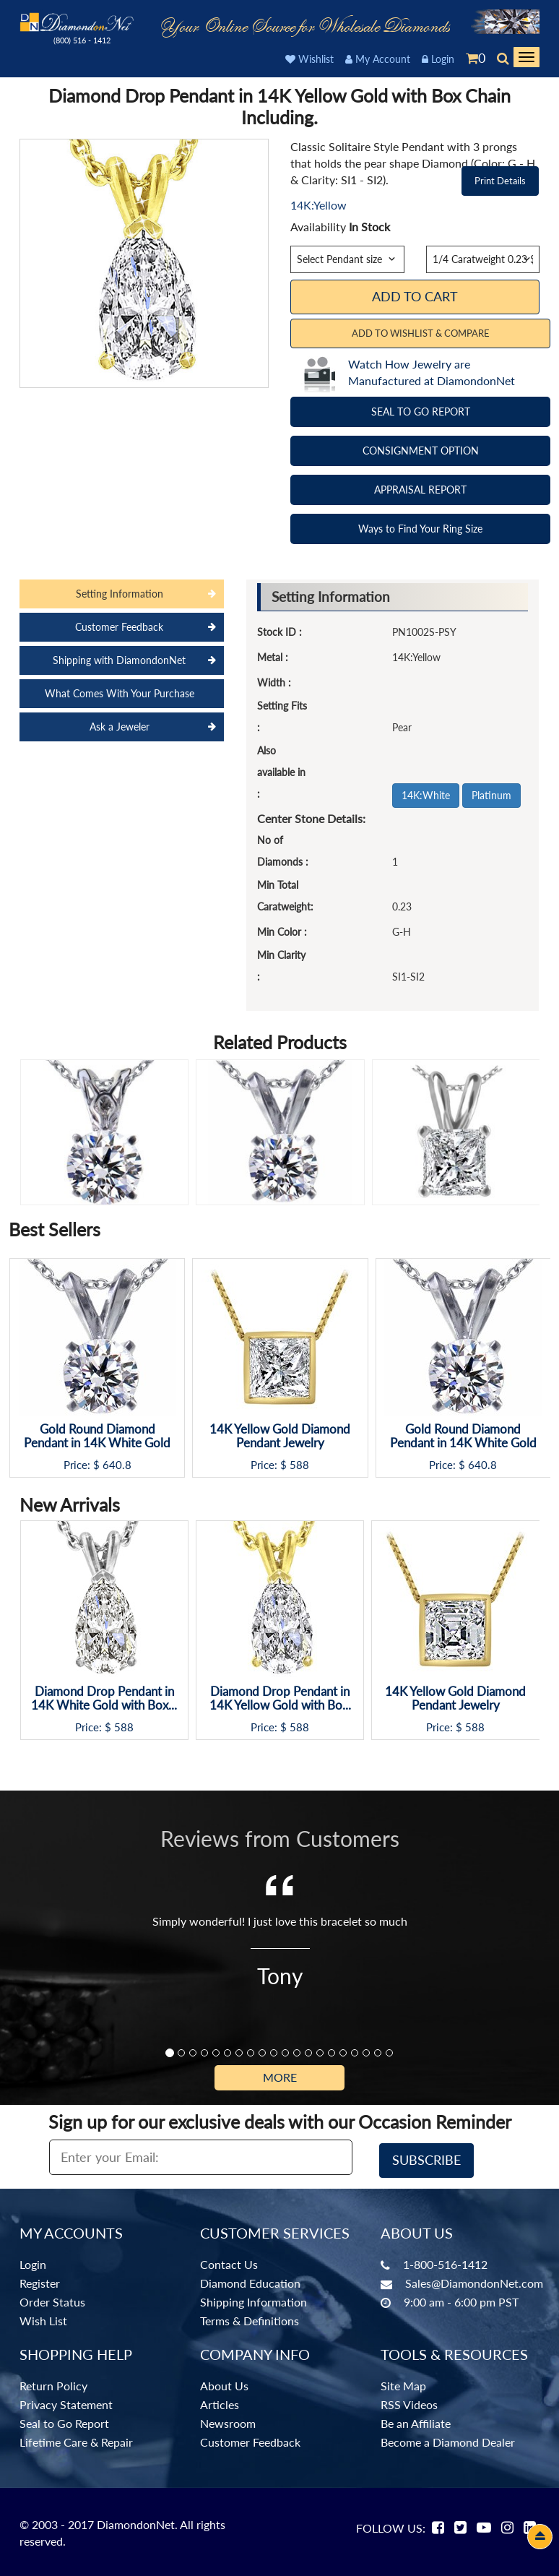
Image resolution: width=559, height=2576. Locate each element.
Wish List (43, 2318)
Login (438, 59)
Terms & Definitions (249, 2318)
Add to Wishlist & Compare (421, 333)
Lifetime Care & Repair (76, 2440)
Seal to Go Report (64, 2421)
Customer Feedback (250, 2440)
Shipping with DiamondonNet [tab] (119, 660)
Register (40, 2280)
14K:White (426, 795)
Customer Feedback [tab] (119, 627)
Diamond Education (250, 2280)
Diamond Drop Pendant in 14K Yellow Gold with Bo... (280, 1698)
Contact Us (229, 2261)
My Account (377, 59)
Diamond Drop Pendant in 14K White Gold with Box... (104, 1698)
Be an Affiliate (416, 2421)
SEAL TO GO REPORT (420, 411)
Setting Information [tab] (119, 593)
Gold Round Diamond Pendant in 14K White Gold (97, 1436)
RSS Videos (409, 2402)
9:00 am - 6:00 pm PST (461, 2299)
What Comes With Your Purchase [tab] (119, 693)
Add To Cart (415, 296)
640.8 (117, 1465)
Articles (219, 2402)
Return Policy (53, 2383)
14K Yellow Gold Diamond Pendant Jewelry (279, 1436)
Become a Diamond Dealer (448, 2440)
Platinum (491, 795)
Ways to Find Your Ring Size (420, 528)
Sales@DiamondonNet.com (474, 2280)
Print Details (500, 180)
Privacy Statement (66, 2402)
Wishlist (309, 59)
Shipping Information (253, 2299)
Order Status (52, 2299)
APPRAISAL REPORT (420, 489)
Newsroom (228, 2421)
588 (299, 1465)
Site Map (403, 2383)
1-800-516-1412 (445, 2261)
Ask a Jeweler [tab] (120, 726)
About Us (224, 2383)
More (280, 2077)
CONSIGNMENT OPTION (421, 450)
